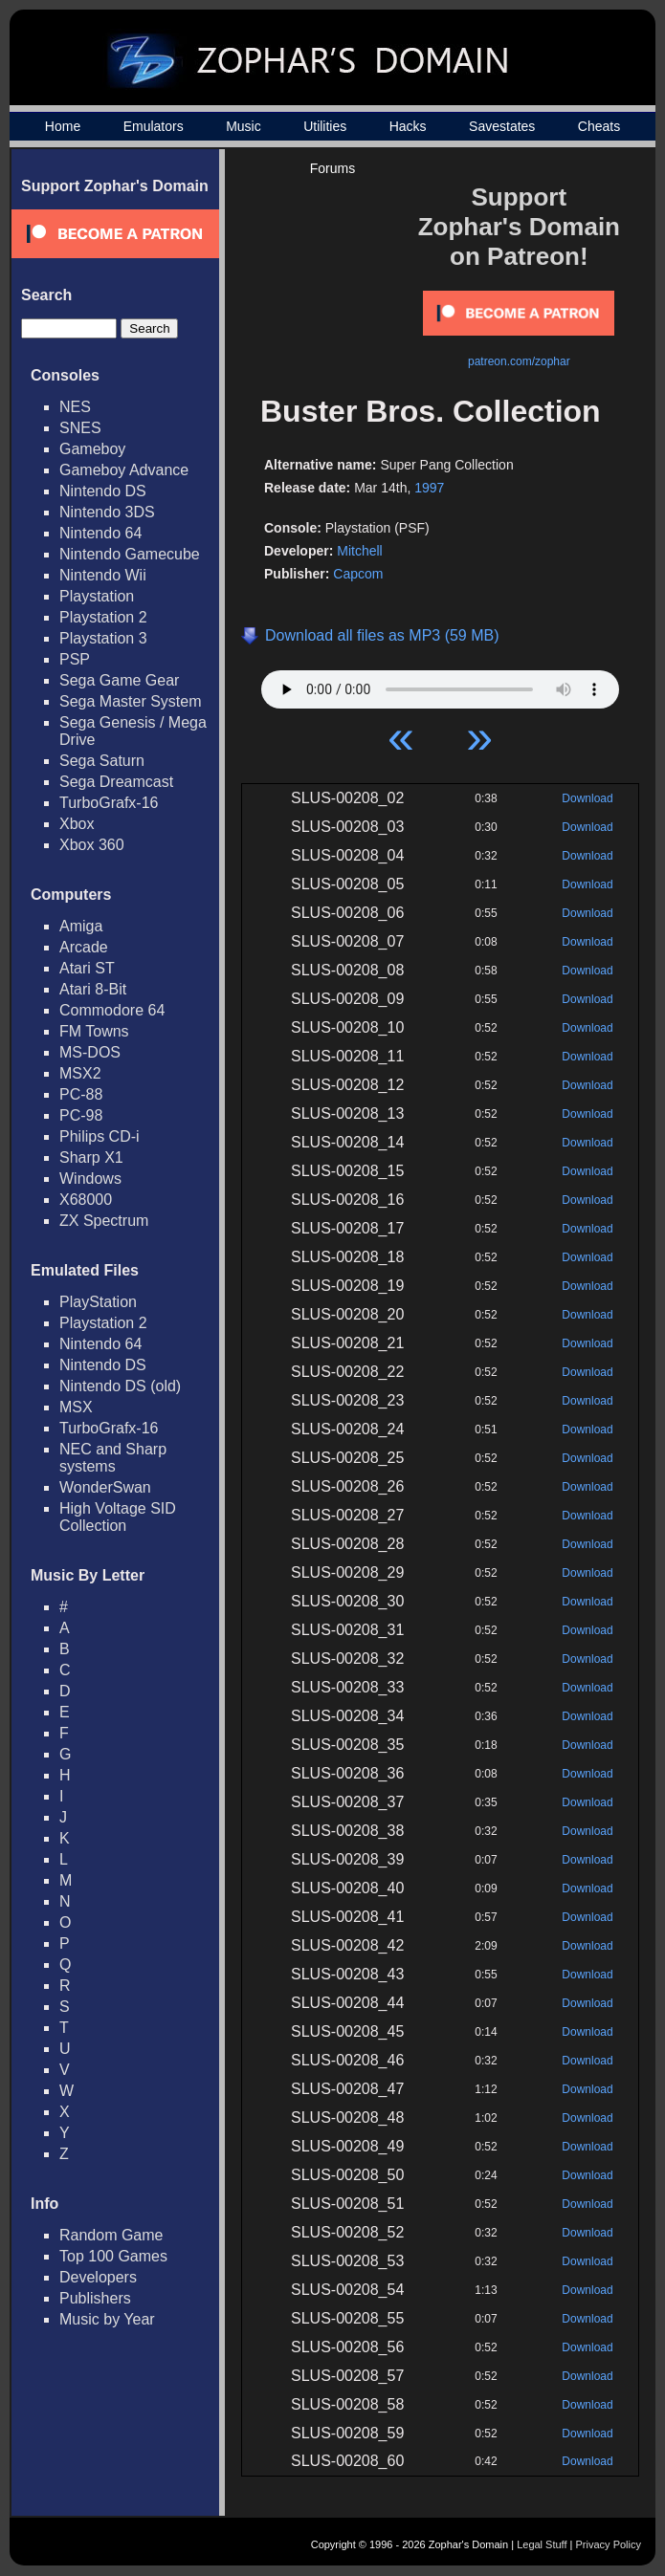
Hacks (408, 126)
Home (62, 126)
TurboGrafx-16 (108, 803)
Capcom (358, 573)
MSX (76, 1407)
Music (243, 126)
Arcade (83, 947)
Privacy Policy (608, 2544)
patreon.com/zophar (519, 361)
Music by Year (107, 2319)
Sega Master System (130, 701)
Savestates (502, 126)
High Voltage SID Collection (117, 1517)
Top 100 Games (113, 2256)
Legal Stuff (541, 2544)
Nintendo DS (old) (120, 1386)
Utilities (324, 126)
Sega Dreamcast (116, 782)
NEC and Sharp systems (112, 1457)
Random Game (111, 2235)
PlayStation (98, 1302)
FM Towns (94, 1031)
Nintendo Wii (102, 575)
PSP (74, 659)
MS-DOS (90, 1052)
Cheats (599, 126)
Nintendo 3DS (107, 512)
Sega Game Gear (119, 680)
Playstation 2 (103, 617)
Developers (98, 2277)
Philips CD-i (99, 1136)
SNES (80, 428)
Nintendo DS (102, 491)
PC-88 (80, 1094)
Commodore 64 (112, 1010)
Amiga (80, 926)
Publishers (95, 2298)
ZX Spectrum (103, 1220)
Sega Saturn (101, 761)
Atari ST (87, 968)
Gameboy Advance (123, 470)
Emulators (153, 126)
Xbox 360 (91, 845)
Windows (90, 1178)
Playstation (96, 596)
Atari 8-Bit (92, 989)
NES (75, 407)
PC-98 (80, 1115)
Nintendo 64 (100, 533)
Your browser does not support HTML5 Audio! (440, 685)
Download (587, 798)
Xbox (76, 824)
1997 (429, 487)
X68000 (85, 1199)
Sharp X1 (91, 1157)
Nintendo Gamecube (129, 554)
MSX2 (80, 1073)
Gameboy (92, 449)
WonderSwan (105, 1487)
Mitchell (359, 550)
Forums (332, 168)
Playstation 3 (103, 638)
